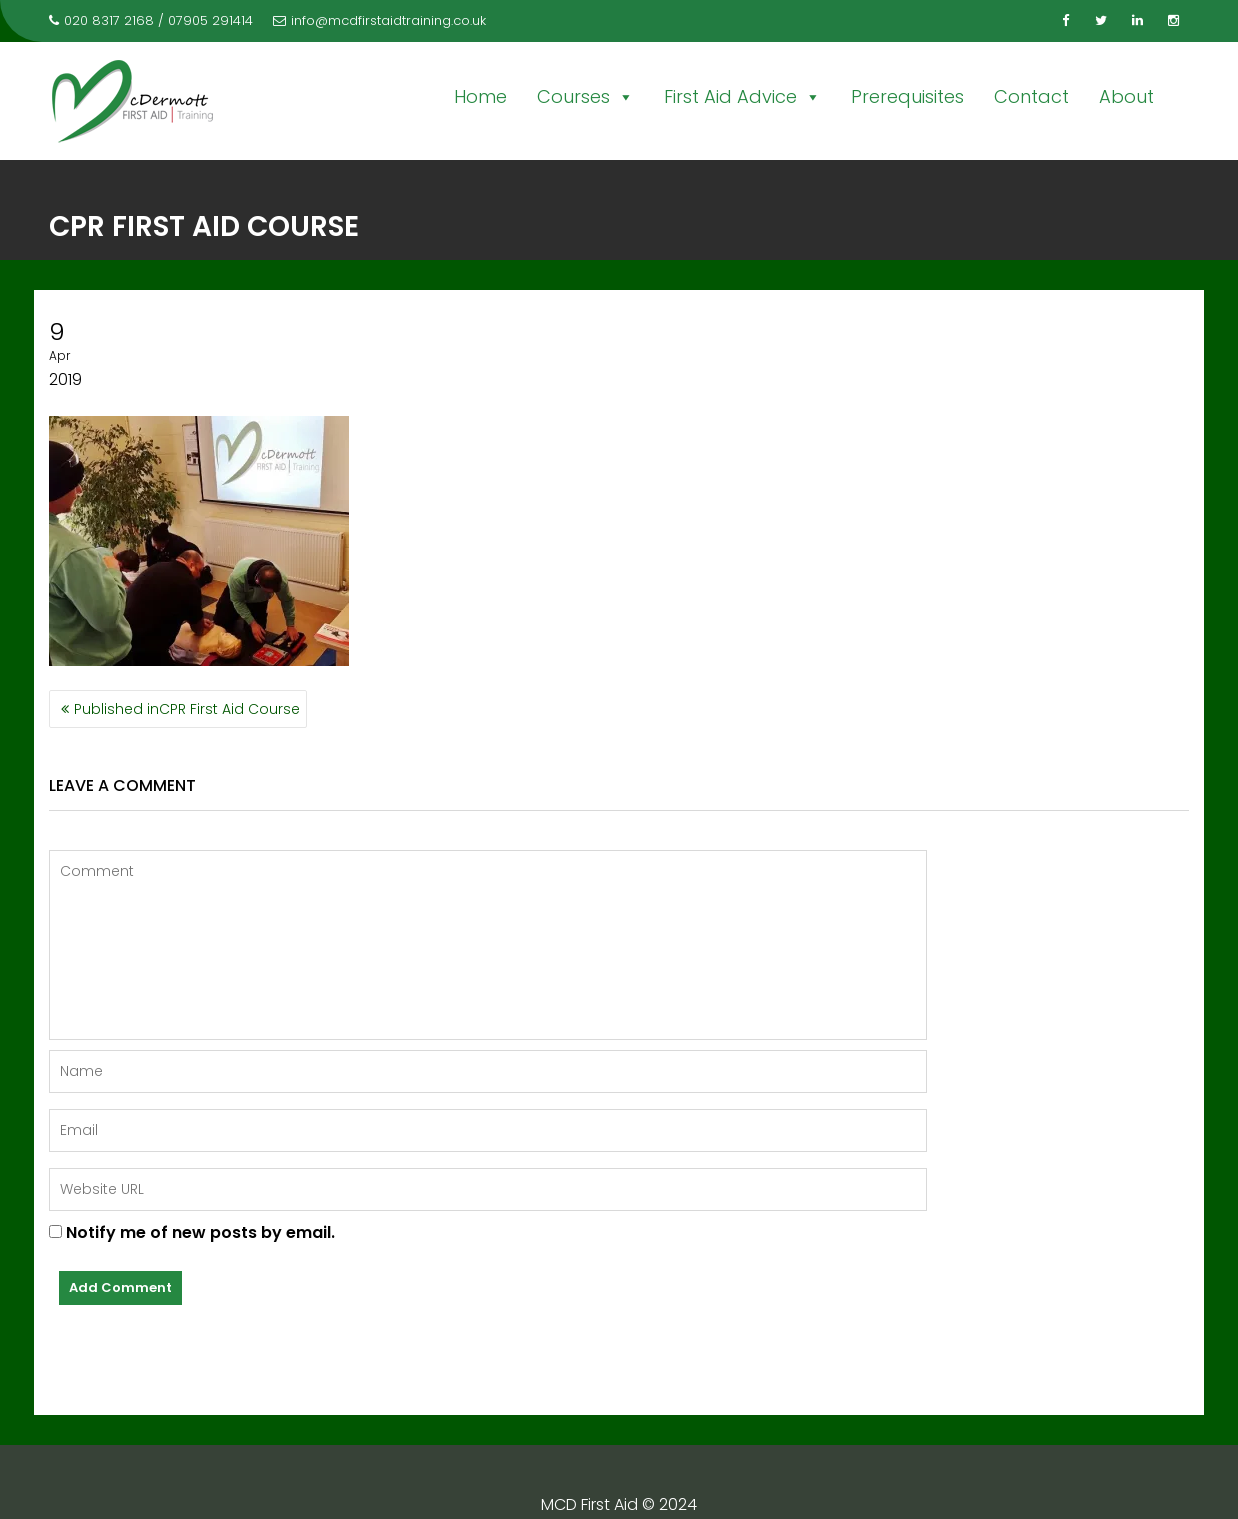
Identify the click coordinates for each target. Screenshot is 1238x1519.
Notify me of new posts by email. (200, 1232)
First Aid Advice (730, 96)
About (1126, 96)
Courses (573, 96)
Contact (1031, 96)
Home (480, 96)
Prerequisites (907, 96)
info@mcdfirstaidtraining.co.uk (379, 20)
